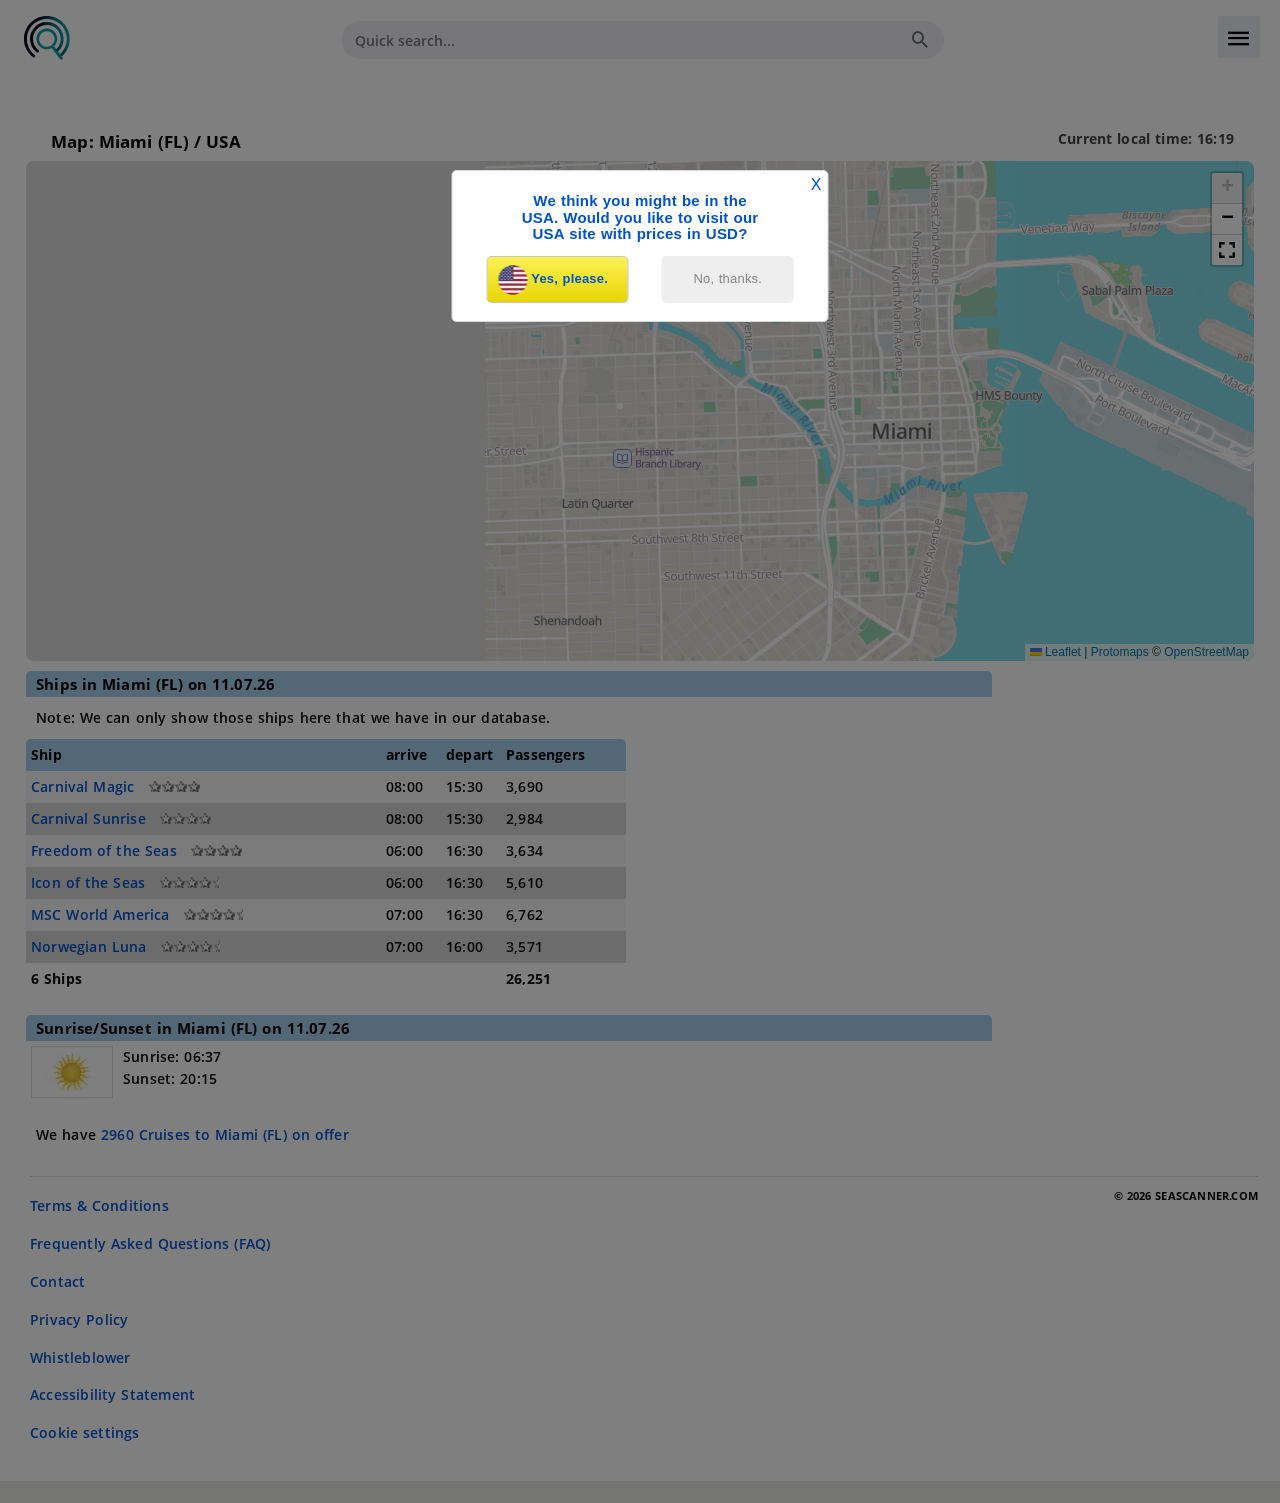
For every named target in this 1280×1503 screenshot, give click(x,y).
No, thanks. (728, 278)
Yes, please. (553, 280)
